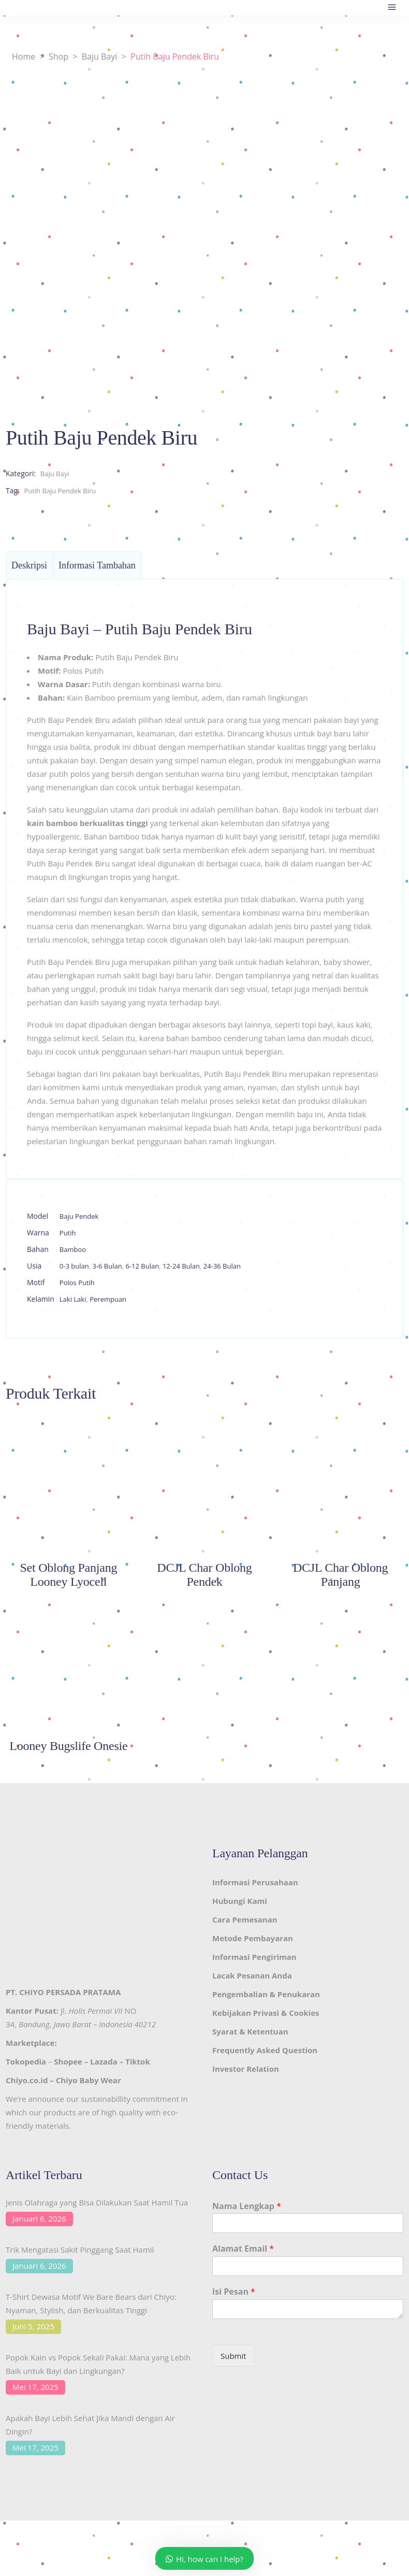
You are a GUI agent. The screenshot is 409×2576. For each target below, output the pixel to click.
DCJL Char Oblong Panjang (340, 1574)
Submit (233, 2356)
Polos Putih (77, 1282)
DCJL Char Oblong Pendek (204, 1574)
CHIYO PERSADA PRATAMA (70, 1992)
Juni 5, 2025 (33, 2326)
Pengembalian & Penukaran (266, 1994)
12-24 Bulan (181, 1266)
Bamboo (73, 1249)
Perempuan (108, 1299)
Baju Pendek (79, 1216)
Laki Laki (73, 1299)
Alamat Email (243, 2248)
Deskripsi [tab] (29, 565)
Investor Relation (245, 2068)
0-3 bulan (74, 1266)
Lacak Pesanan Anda (252, 1975)
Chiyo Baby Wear (88, 2080)
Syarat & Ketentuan (250, 2031)
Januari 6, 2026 (39, 2218)
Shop (58, 56)
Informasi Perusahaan (255, 1882)
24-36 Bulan (222, 1266)
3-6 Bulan (107, 1266)
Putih (68, 1232)
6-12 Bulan (142, 1266)
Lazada (103, 2061)
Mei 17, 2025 (35, 2387)
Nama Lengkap (246, 2206)
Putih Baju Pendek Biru (60, 490)
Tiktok (137, 2061)
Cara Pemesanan (244, 1919)
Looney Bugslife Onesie (68, 1746)
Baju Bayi (100, 56)
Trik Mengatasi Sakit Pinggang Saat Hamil (80, 2249)
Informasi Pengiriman (254, 1957)
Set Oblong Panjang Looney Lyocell (68, 1574)
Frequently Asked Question (264, 2050)
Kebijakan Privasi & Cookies (265, 2013)
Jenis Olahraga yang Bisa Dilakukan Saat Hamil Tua (97, 2202)
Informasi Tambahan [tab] (97, 565)
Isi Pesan (233, 2291)
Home (23, 56)
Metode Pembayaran (252, 1938)
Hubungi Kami (239, 1901)
